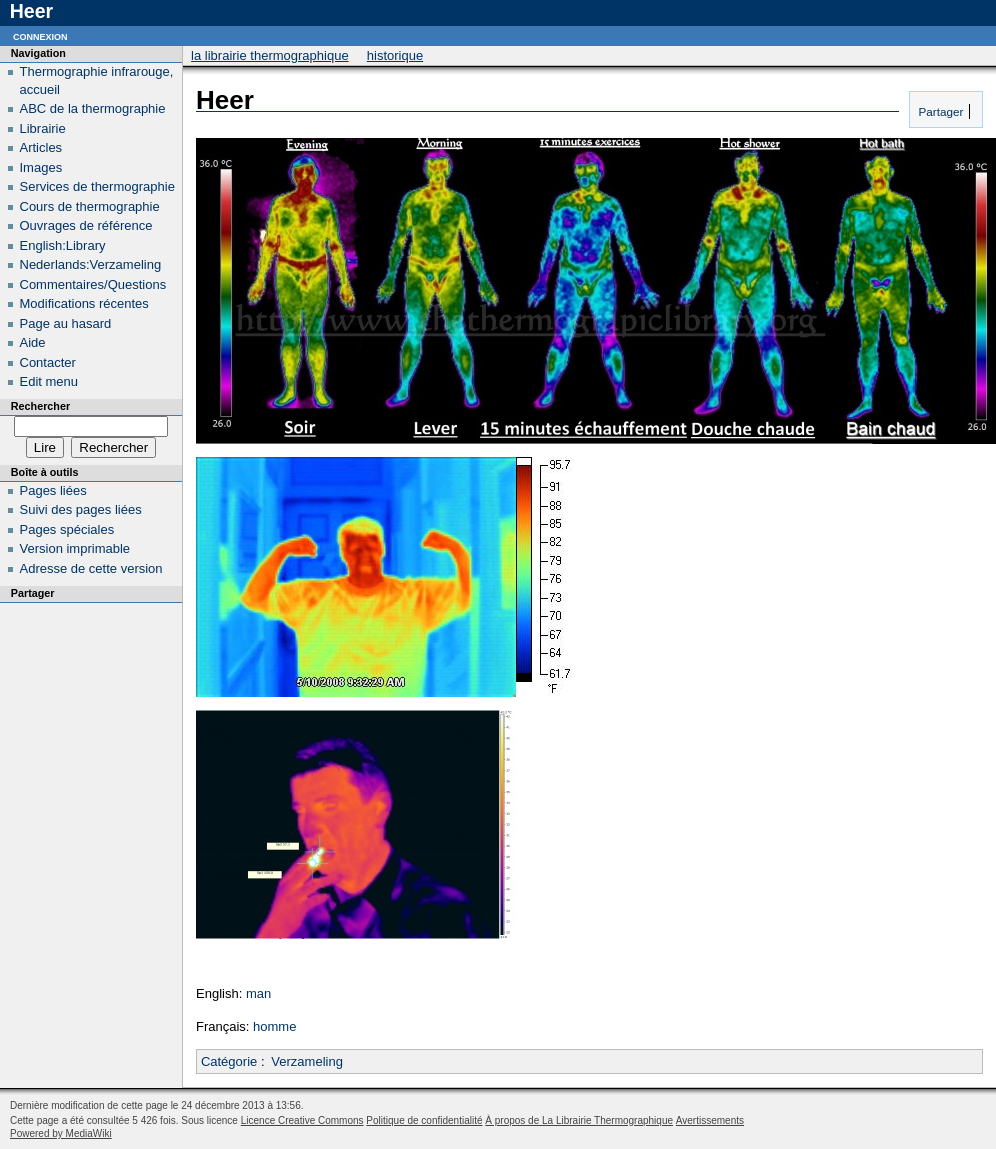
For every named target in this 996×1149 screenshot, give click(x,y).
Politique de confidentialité (424, 1120)
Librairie (43, 128)
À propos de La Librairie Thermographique (579, 1120)
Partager (939, 111)
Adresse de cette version (91, 568)
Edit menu (49, 381)
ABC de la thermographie (93, 108)
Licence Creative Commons (302, 1120)
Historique (395, 55)
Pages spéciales (67, 529)
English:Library (63, 245)
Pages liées (53, 490)
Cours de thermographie (90, 206)
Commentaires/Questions (93, 284)
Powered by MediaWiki (61, 1133)
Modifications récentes (84, 303)
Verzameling (307, 1061)
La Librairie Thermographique (270, 55)
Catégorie (229, 1061)
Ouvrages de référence (86, 225)
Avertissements (710, 1120)
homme (274, 1026)
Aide (33, 342)
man (258, 993)
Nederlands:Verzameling (91, 264)
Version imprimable (75, 548)
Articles (41, 147)
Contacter (48, 362)
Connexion (40, 35)
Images (41, 167)
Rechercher (40, 406)
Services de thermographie (97, 186)
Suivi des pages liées (81, 509)
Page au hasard (66, 323)
